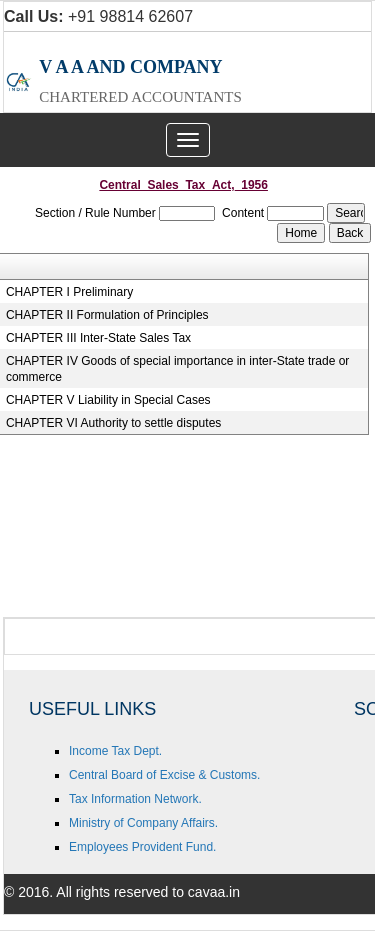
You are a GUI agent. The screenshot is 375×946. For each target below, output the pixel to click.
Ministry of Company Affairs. (143, 823)
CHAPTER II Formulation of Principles (107, 315)
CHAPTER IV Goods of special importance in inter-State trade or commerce (177, 369)
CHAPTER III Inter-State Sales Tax (98, 338)
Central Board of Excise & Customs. (164, 775)
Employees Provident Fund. (142, 847)
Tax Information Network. (135, 799)
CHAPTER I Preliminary (69, 292)
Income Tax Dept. (115, 751)
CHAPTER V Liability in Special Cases (108, 400)
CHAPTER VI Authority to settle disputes (113, 423)
